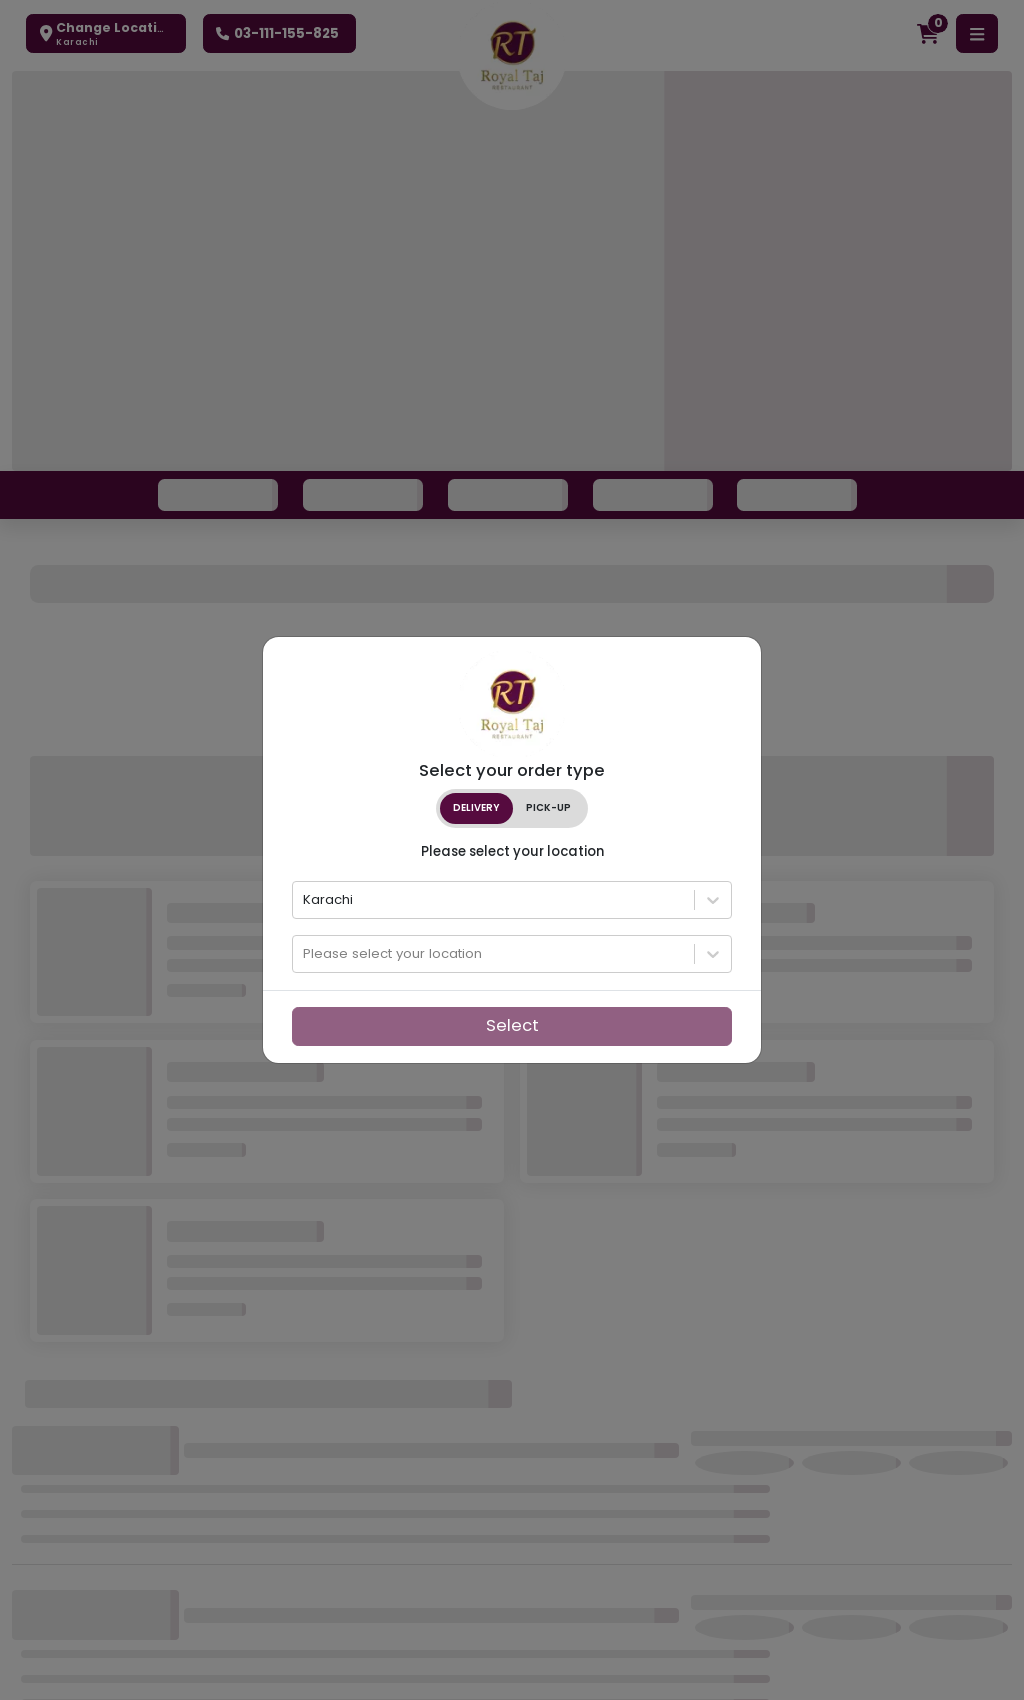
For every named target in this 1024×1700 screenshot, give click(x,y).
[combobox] (305, 900)
